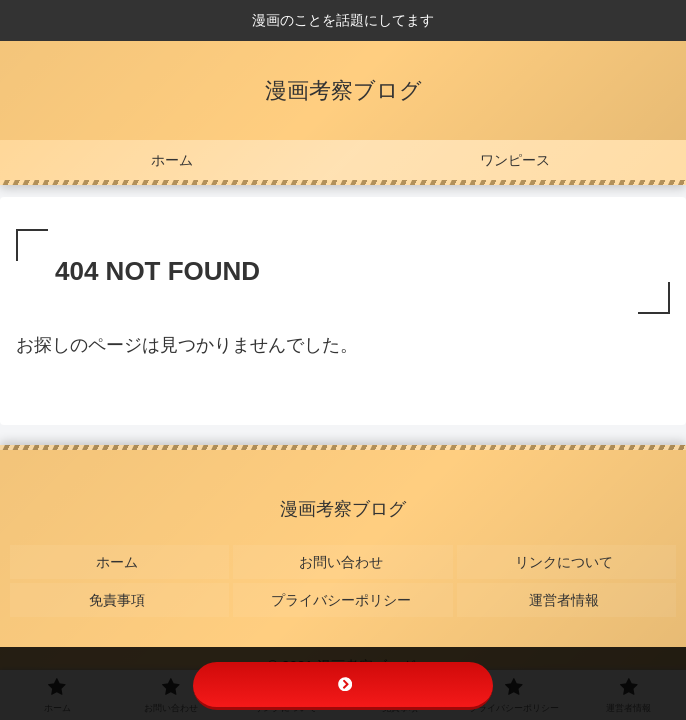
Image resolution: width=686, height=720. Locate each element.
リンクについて (566, 557)
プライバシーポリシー (343, 587)
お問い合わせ (343, 557)
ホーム (120, 557)
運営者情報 (566, 587)
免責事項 (120, 587)
